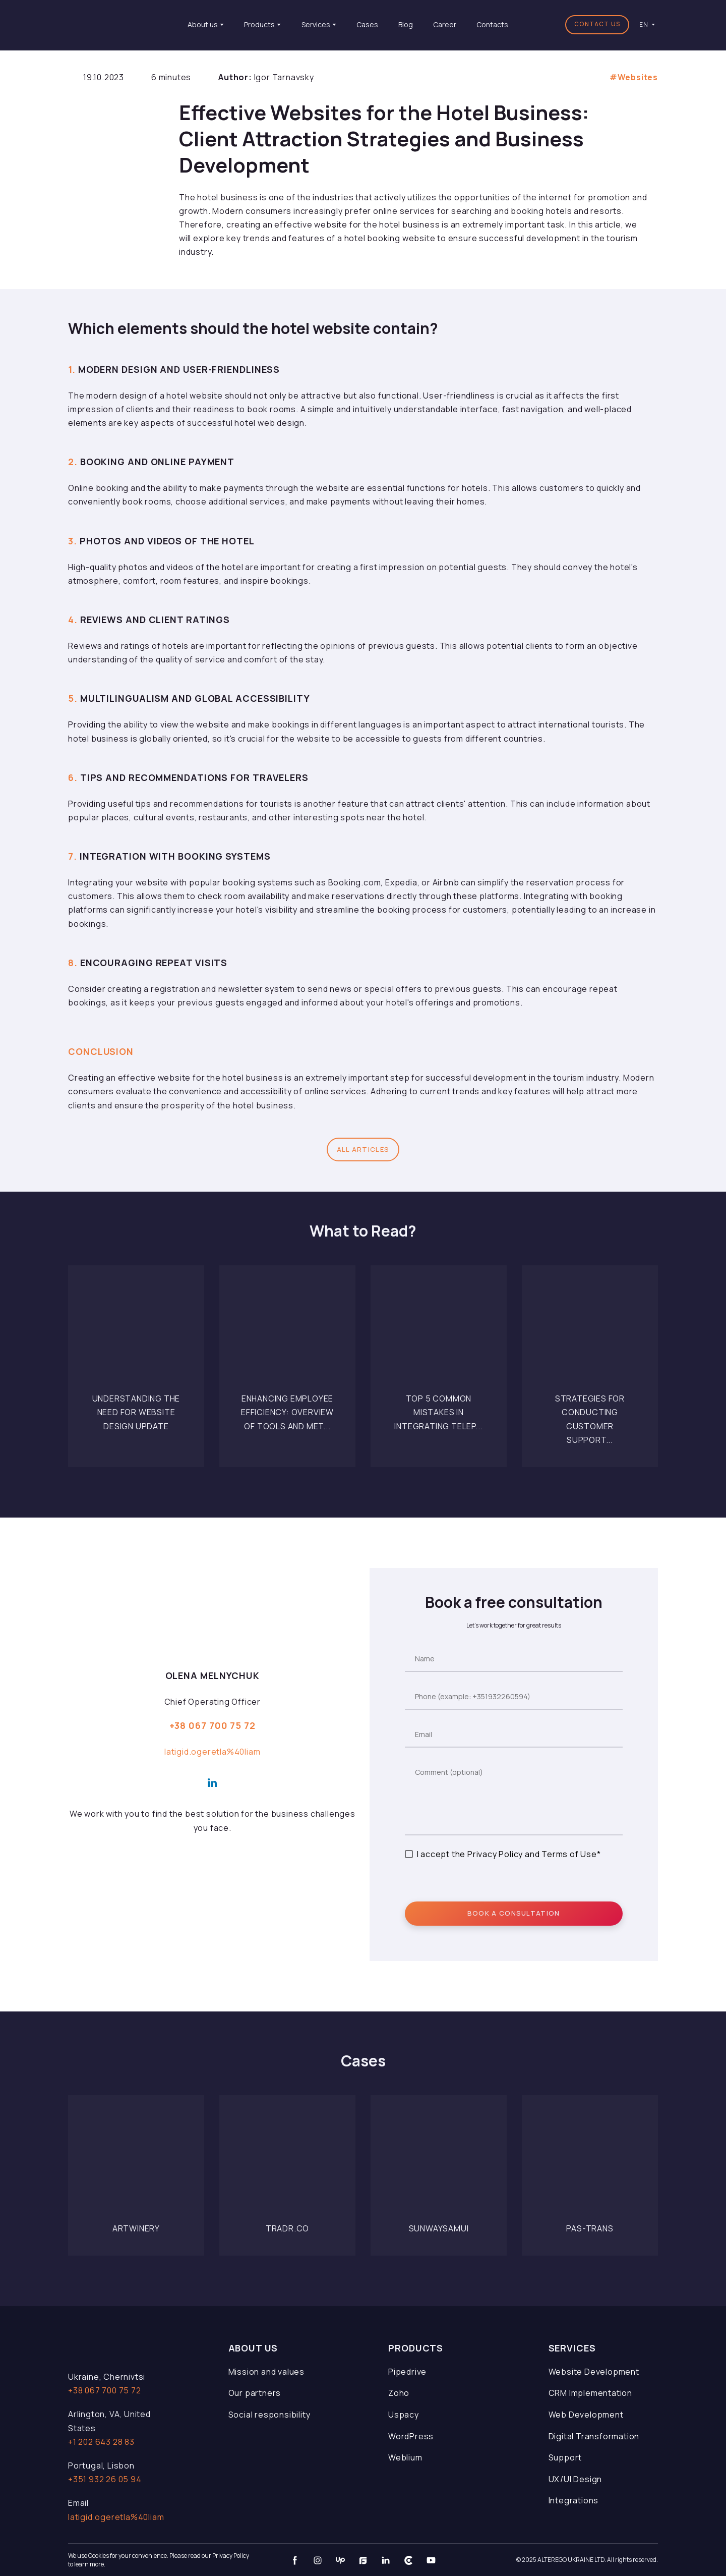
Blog (405, 24)
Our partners (254, 2392)
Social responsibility (269, 2414)
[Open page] (136, 1333)
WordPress (411, 2436)
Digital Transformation (594, 2436)
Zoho (398, 2392)
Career (444, 24)
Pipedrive (407, 2371)
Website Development (594, 2371)
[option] (643, 24)
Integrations (574, 2500)
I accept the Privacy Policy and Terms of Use (507, 1854)
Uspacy (403, 2414)
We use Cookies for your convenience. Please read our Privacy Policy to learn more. (158, 2559)
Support (565, 2457)
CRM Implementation (590, 2392)
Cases (367, 24)
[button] (597, 24)
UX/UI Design (575, 2479)
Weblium (405, 2457)
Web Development (586, 2414)
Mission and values (266, 2371)
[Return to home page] (113, 24)
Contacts (492, 24)
